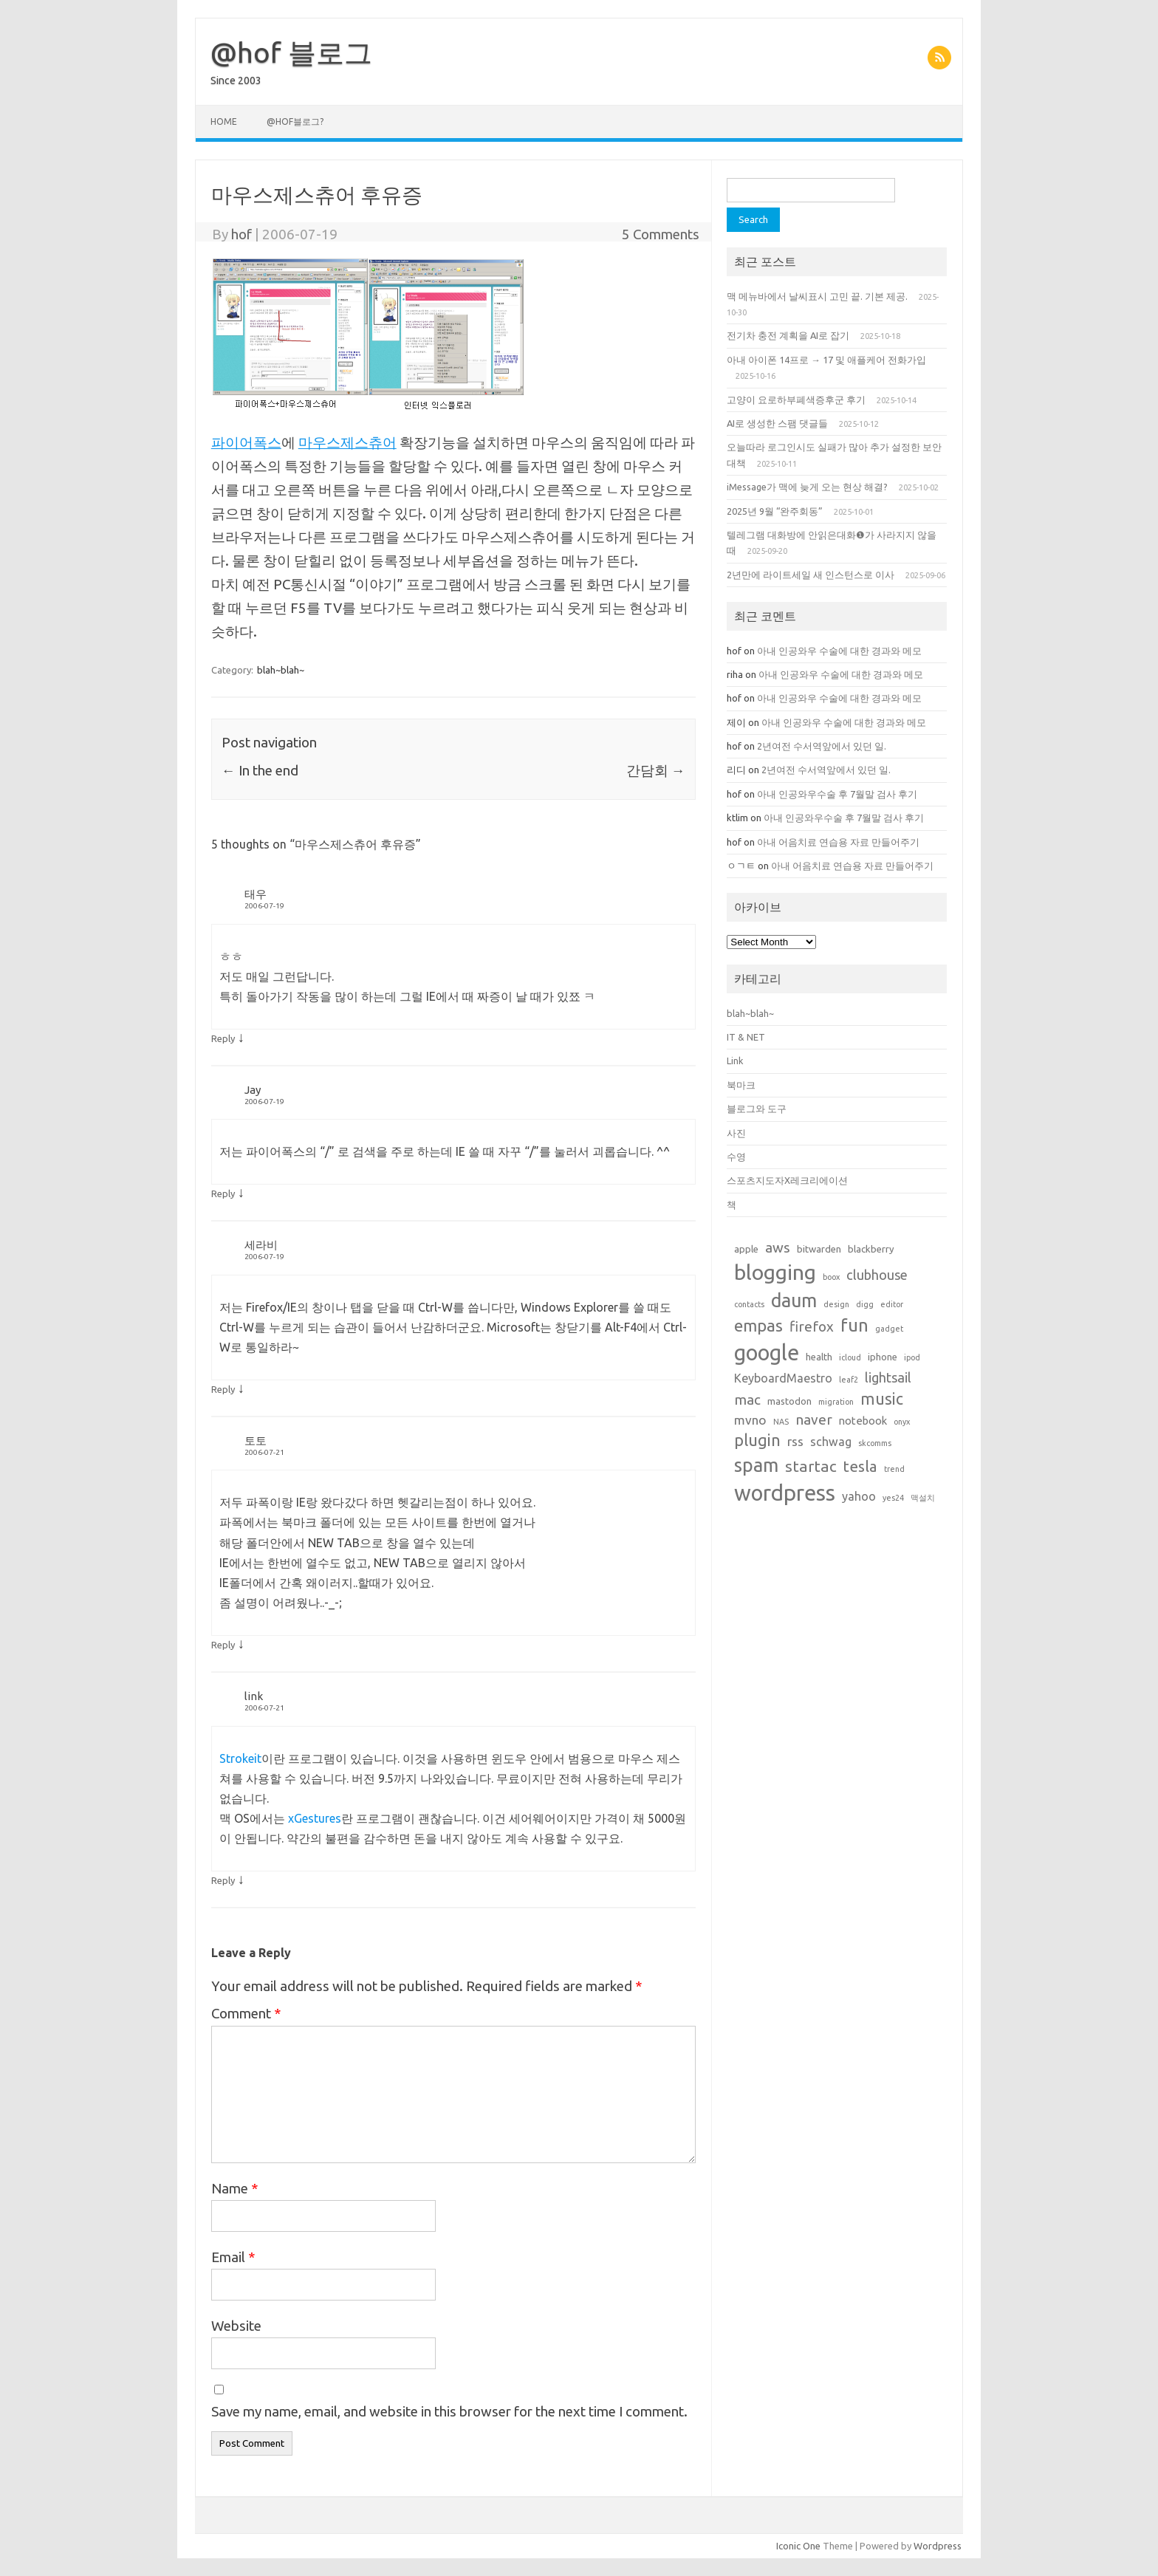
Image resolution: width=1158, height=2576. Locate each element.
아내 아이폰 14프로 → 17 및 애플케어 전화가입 (826, 359)
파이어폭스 (246, 442)
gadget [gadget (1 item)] (889, 1328)
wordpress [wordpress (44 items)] (784, 1493)
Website (236, 2326)
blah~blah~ (280, 670)
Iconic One (798, 2546)
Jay (252, 1089)
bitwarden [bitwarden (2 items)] (819, 1249)
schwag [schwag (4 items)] (831, 1441)
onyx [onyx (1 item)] (902, 1421)
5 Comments (660, 234)
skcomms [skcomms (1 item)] (874, 1443)
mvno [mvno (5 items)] (750, 1420)
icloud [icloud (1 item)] (850, 1357)
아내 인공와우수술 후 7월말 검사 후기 (837, 794)
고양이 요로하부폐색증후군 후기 (796, 399)
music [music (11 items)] (881, 1399)
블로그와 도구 (757, 1108)
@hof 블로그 (291, 52)
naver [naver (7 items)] (813, 1419)
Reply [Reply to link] (223, 1880)
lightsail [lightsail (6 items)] (888, 1377)
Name (234, 2188)
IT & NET (746, 1037)
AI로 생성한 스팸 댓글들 (777, 423)
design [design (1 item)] (836, 1304)
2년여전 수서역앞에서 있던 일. (821, 746)
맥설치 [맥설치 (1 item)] (923, 1497)
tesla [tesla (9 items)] (860, 1466)
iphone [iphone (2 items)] (882, 1357)
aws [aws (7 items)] (777, 1247)
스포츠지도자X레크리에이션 (787, 1180)
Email (233, 2257)
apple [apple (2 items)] (746, 1249)
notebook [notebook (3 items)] (863, 1420)
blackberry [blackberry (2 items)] (871, 1249)
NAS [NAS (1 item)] (781, 1421)
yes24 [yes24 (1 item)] (893, 1497)
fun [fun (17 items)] (854, 1325)
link (253, 1696)
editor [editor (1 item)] (891, 1304)
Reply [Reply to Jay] (223, 1193)
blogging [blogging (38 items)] (775, 1272)
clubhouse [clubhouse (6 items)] (877, 1274)
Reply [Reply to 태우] (223, 1038)
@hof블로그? (295, 121)
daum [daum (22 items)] (794, 1300)
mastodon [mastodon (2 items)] (789, 1401)
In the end (260, 770)
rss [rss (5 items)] (795, 1441)
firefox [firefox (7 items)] (811, 1326)
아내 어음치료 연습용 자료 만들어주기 (838, 842)
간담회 (655, 770)
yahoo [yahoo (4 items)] (859, 1496)
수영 (736, 1156)
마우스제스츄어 (347, 442)
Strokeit (240, 1758)
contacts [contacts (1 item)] (749, 1304)
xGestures (314, 1818)
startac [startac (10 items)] (811, 1466)
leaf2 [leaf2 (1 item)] (848, 1379)
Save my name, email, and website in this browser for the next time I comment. (449, 2411)
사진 (736, 1133)
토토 (255, 1440)
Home (223, 121)
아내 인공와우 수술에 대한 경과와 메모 (840, 650)
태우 (255, 894)
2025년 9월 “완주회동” (775, 511)
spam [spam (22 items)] (756, 1465)
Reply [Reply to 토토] (223, 1645)
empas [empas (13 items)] (758, 1325)
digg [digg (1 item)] (865, 1304)
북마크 (741, 1085)
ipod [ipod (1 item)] (912, 1357)
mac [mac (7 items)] (747, 1399)
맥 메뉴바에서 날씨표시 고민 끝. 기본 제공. (817, 296)
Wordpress (938, 2546)
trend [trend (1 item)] (894, 1469)
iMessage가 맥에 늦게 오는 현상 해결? (807, 487)
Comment (246, 2013)
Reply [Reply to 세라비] (223, 1389)
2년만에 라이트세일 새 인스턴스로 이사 (810, 574)
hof (241, 234)
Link (735, 1060)
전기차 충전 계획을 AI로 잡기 (788, 335)
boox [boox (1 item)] (831, 1276)
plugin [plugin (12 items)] (757, 1440)
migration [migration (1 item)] (836, 1401)
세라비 (261, 1245)
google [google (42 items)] (766, 1352)
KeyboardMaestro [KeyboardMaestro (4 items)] (783, 1378)
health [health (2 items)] (819, 1357)
